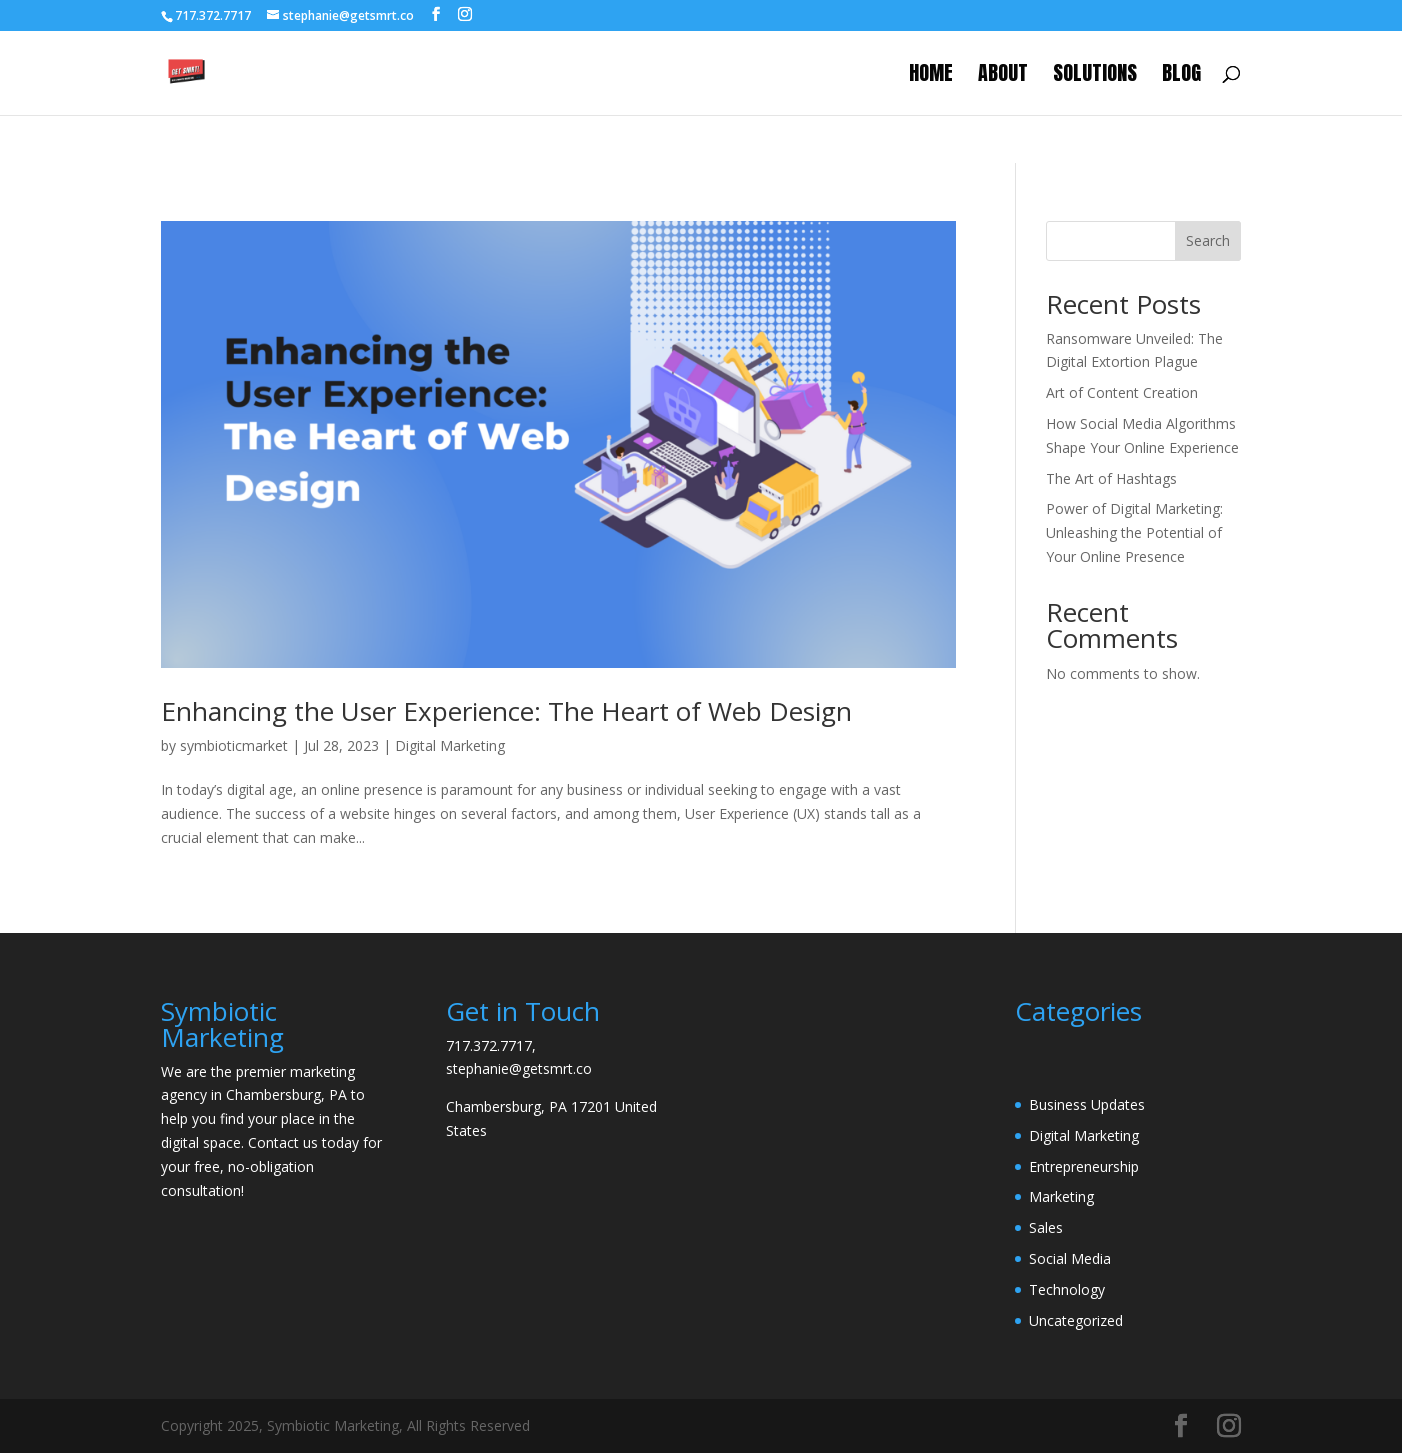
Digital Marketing (450, 745)
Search (1208, 240)
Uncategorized (1076, 1320)
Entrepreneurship (1084, 1166)
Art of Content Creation (1122, 392)
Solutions (1095, 77)
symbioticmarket (234, 745)
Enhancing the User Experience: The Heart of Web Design (506, 711)
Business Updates (1087, 1104)
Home (931, 77)
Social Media (1070, 1258)
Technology (1067, 1289)
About (1003, 77)
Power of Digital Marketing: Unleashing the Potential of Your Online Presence (1134, 532)
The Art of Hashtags (1111, 478)
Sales (1046, 1227)
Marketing (1061, 1196)
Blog (1181, 77)
